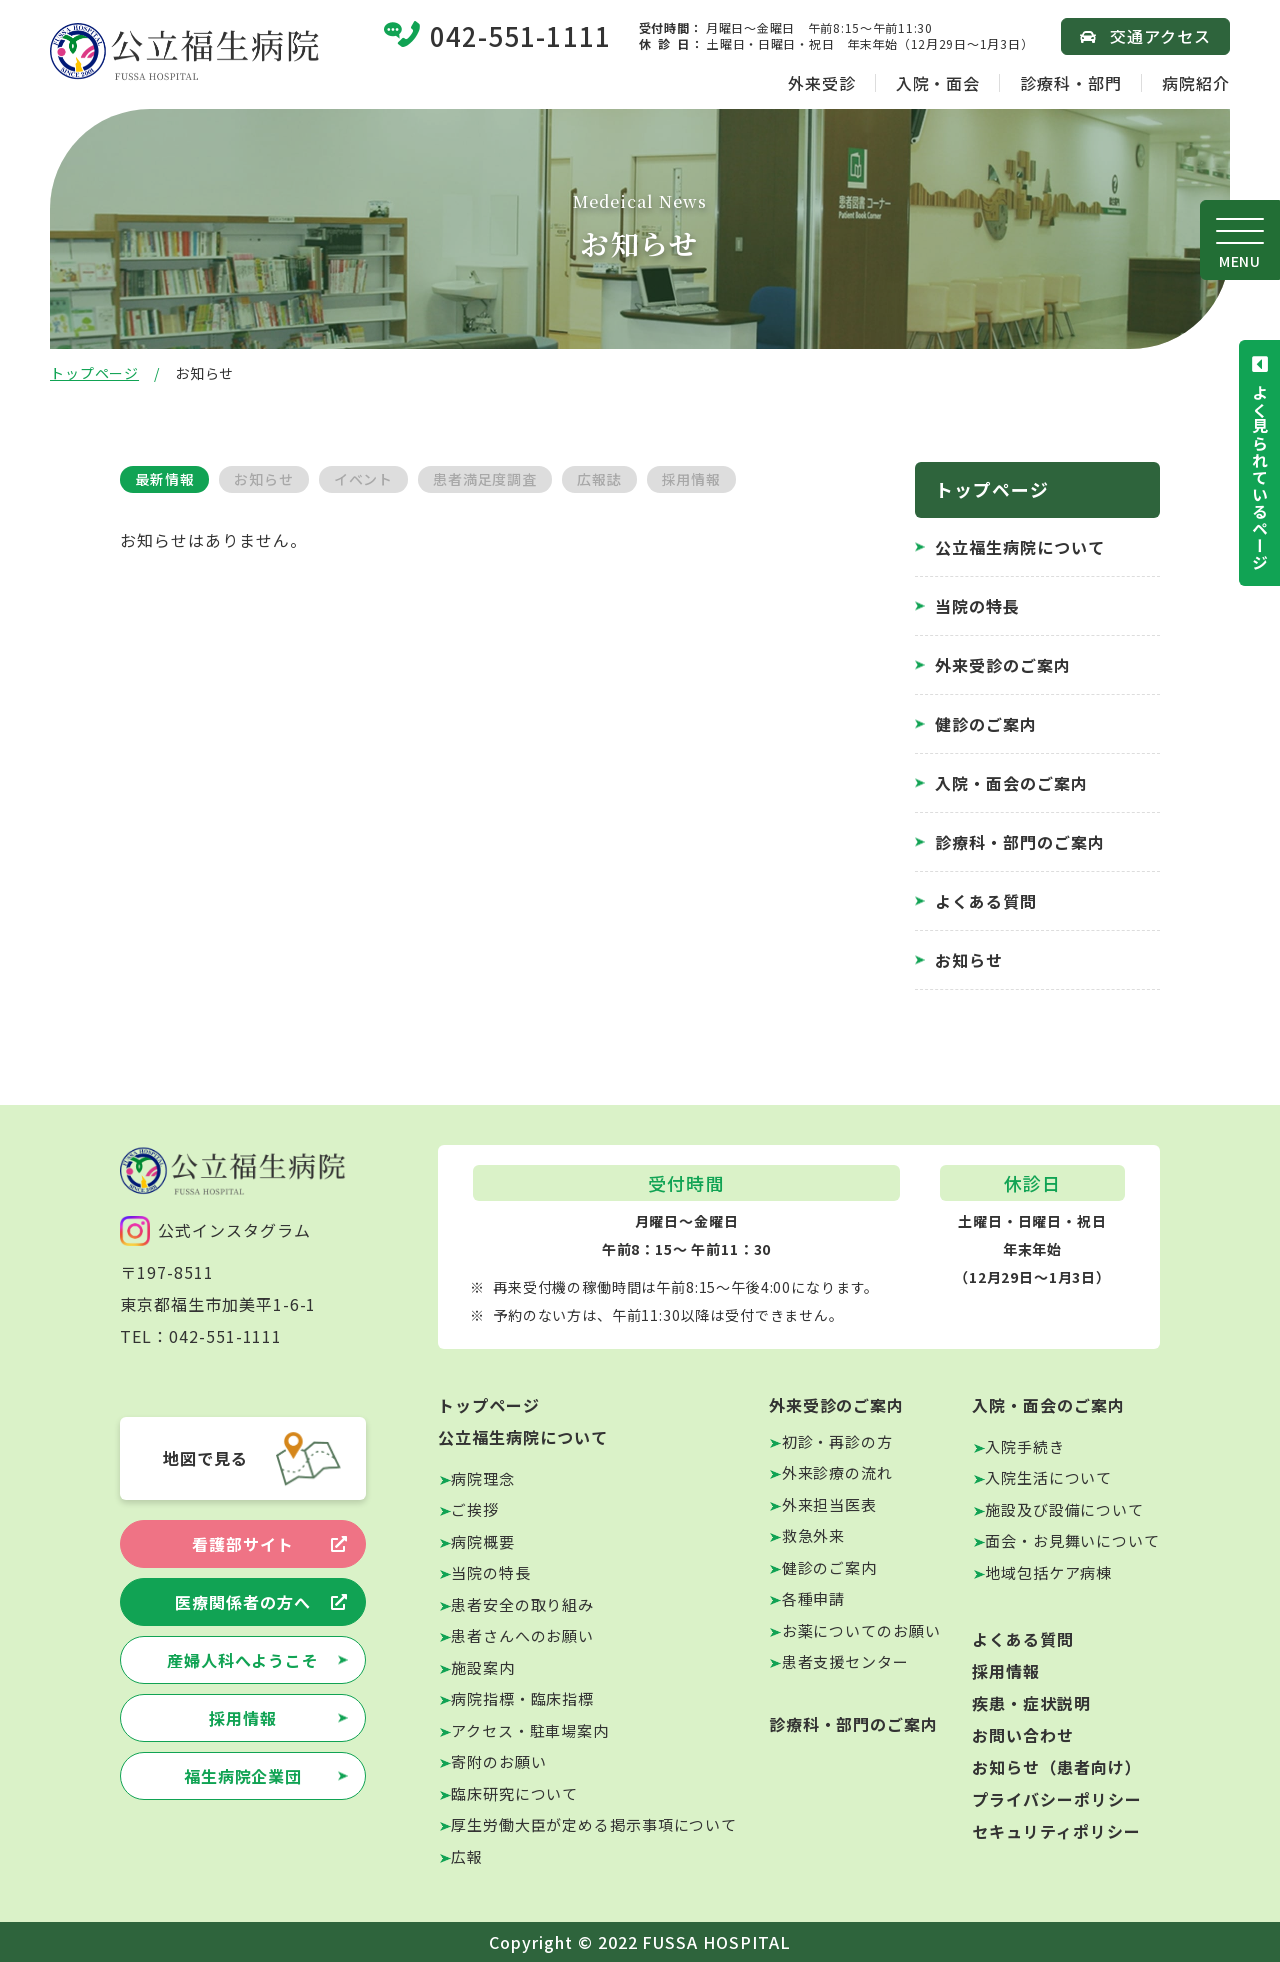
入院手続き (1025, 1446)
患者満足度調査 (485, 479)
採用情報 (691, 479)
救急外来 (814, 1535)
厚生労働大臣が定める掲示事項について (594, 1824)
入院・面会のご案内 (1011, 783)
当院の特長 (977, 606)
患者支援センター (845, 1661)
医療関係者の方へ (243, 1602)
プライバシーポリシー (1057, 1799)
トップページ (94, 373)
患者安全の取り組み (522, 1604)
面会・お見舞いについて (1072, 1540)
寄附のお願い (498, 1761)
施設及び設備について (1064, 1509)
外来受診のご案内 (1003, 665)
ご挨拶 (475, 1509)
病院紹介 (1196, 83)
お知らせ (263, 479)
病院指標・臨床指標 (522, 1698)
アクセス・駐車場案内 (530, 1730)
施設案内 (483, 1667)
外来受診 (822, 83)
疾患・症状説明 (1031, 1703)
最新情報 (164, 479)
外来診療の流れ (837, 1472)
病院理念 (483, 1478)
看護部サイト (243, 1544)
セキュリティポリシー (1056, 1831)
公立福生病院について (1020, 547)
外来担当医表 (829, 1504)
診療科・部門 (1071, 83)
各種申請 (814, 1598)
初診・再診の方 (837, 1441)
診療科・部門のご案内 (1020, 842)
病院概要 (483, 1541)
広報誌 (599, 479)
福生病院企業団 (243, 1776)
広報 (467, 1856)
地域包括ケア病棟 (1048, 1572)
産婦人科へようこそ (243, 1660)
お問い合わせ (1023, 1735)
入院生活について (1048, 1477)
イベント (363, 479)
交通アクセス (1160, 36)
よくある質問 (986, 901)
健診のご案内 (986, 724)
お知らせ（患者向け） (1057, 1767)
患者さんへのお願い (522, 1635)
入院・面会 (938, 83)
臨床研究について (514, 1793)
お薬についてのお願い (861, 1630)
